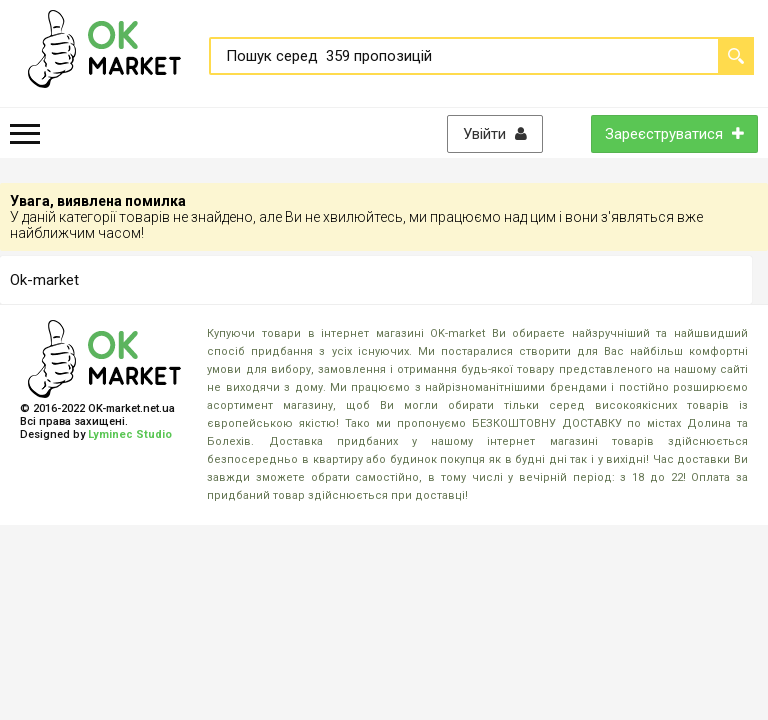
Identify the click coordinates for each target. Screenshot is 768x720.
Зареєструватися (674, 134)
